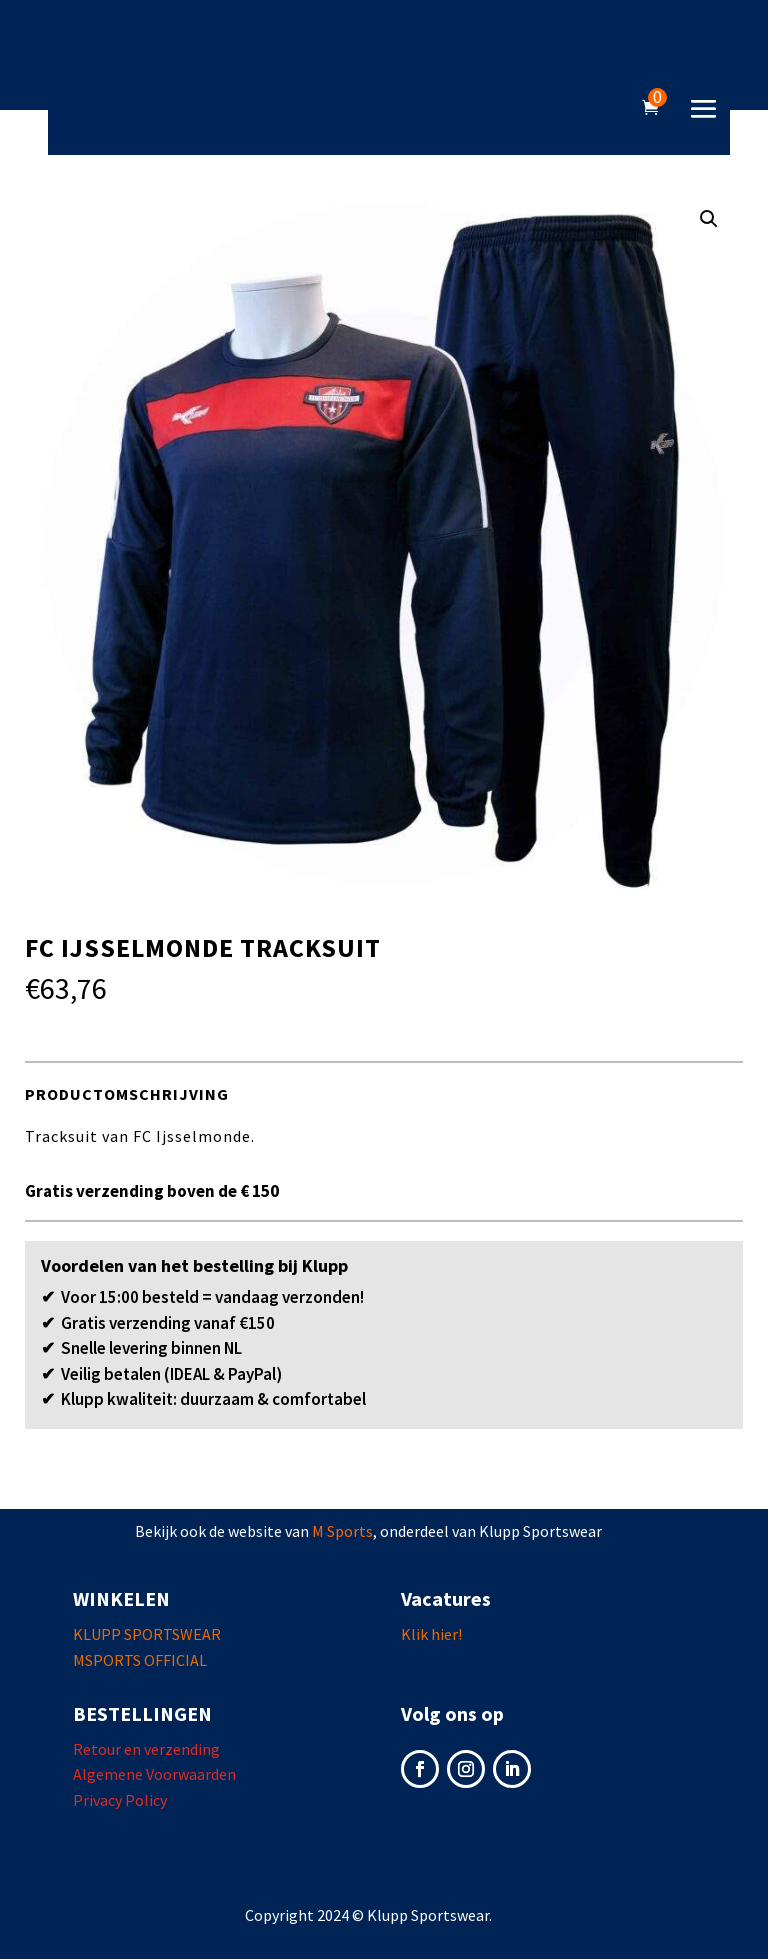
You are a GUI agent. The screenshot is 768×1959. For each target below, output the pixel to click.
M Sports (342, 1531)
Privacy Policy (120, 1800)
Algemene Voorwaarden (154, 1774)
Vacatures (446, 1598)
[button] (709, 219)
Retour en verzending (146, 1749)
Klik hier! (431, 1634)
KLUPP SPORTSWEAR (147, 1634)
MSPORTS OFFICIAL (140, 1660)
